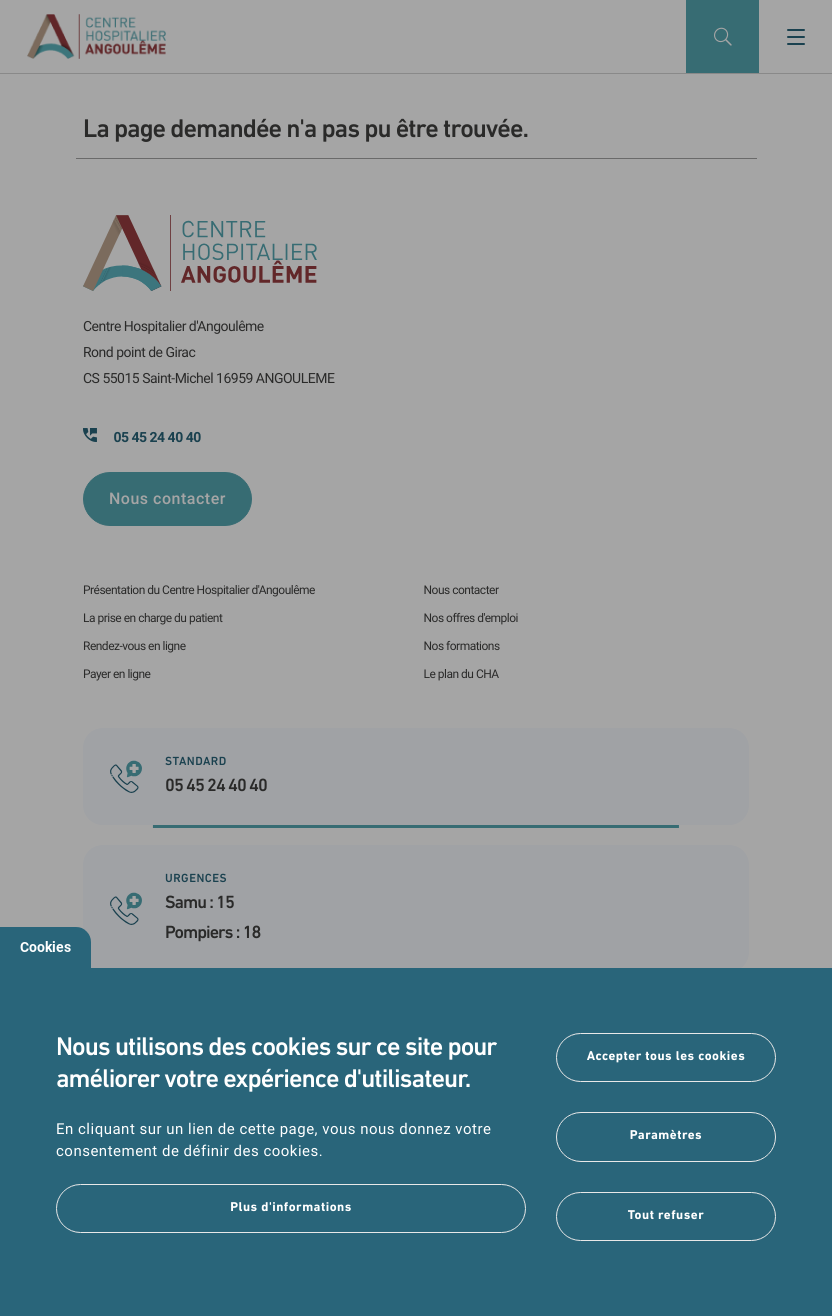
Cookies (45, 947)
